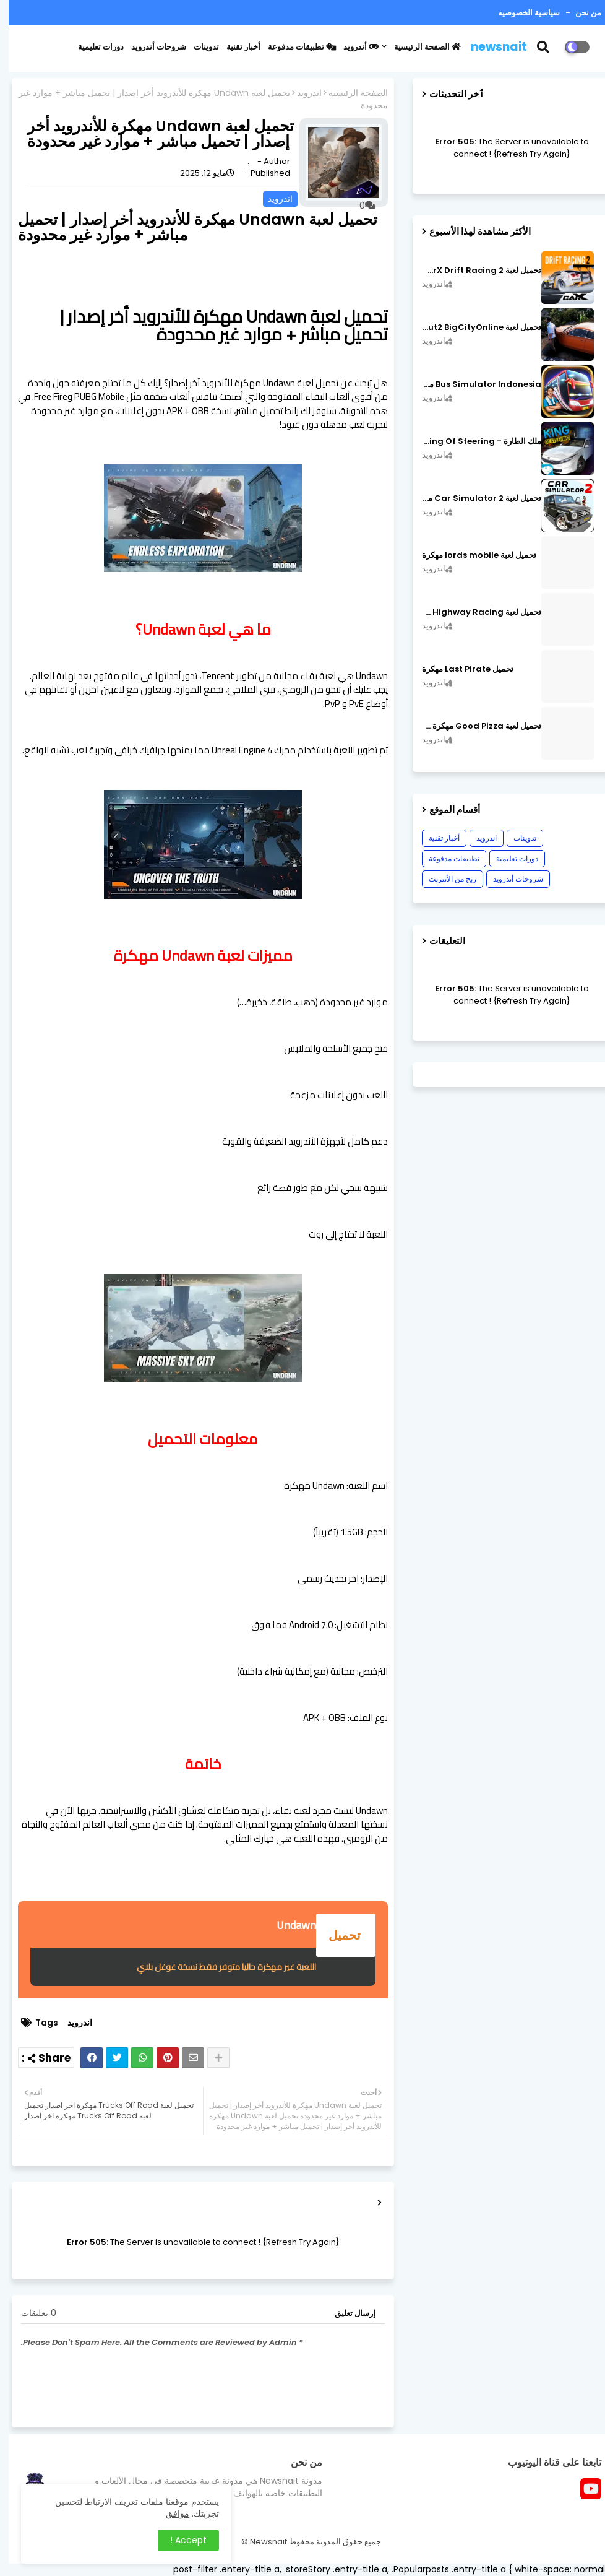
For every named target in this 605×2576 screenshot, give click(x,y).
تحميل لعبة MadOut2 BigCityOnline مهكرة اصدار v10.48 (473, 327)
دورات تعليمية (92, 47)
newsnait (490, 46)
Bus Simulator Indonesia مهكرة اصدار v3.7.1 (473, 384)
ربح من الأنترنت (444, 879)
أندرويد (352, 47)
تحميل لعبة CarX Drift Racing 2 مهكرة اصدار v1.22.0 (473, 270)
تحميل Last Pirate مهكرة (459, 669)
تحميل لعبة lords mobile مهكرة (470, 555)
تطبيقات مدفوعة (293, 47)
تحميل (337, 1935)
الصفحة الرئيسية (418, 47)
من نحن (579, 13)
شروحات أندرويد (150, 47)
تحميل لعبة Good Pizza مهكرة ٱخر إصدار (473, 726)
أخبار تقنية (235, 47)
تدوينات (197, 47)
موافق (169, 2513)
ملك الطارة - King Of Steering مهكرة (473, 441)
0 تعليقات (30, 2313)
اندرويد (300, 93)
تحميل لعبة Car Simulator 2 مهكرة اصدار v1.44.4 (473, 498)
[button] (542, 47)
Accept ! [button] (179, 2540)
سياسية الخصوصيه (520, 13)
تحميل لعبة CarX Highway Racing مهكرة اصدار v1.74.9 (473, 612)
